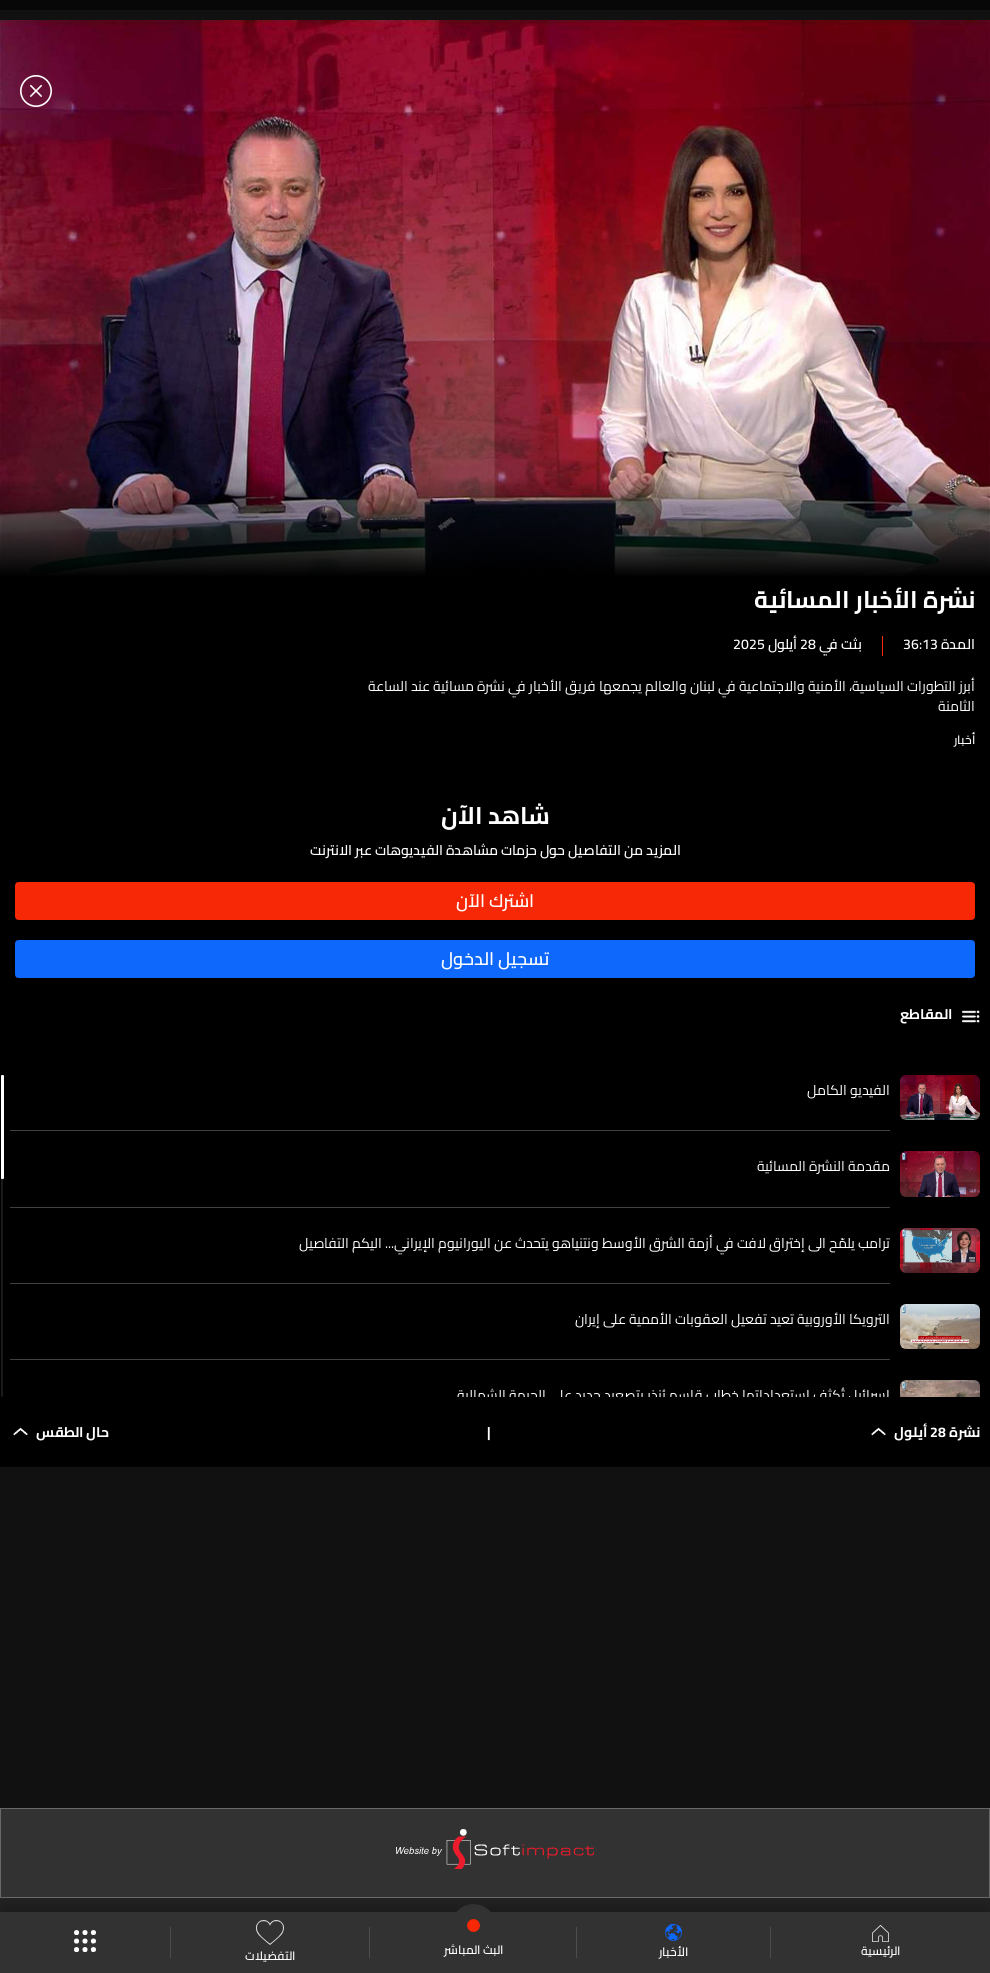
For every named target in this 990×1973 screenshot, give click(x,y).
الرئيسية (880, 1943)
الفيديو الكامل (848, 1090)
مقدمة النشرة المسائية (823, 1166)
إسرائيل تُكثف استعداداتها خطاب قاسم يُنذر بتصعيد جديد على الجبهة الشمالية (673, 1395)
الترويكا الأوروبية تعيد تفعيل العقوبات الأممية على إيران (732, 1319)
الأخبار (673, 1942)
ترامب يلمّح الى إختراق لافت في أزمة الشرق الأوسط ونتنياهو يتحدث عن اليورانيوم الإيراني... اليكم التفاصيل (594, 1243)
